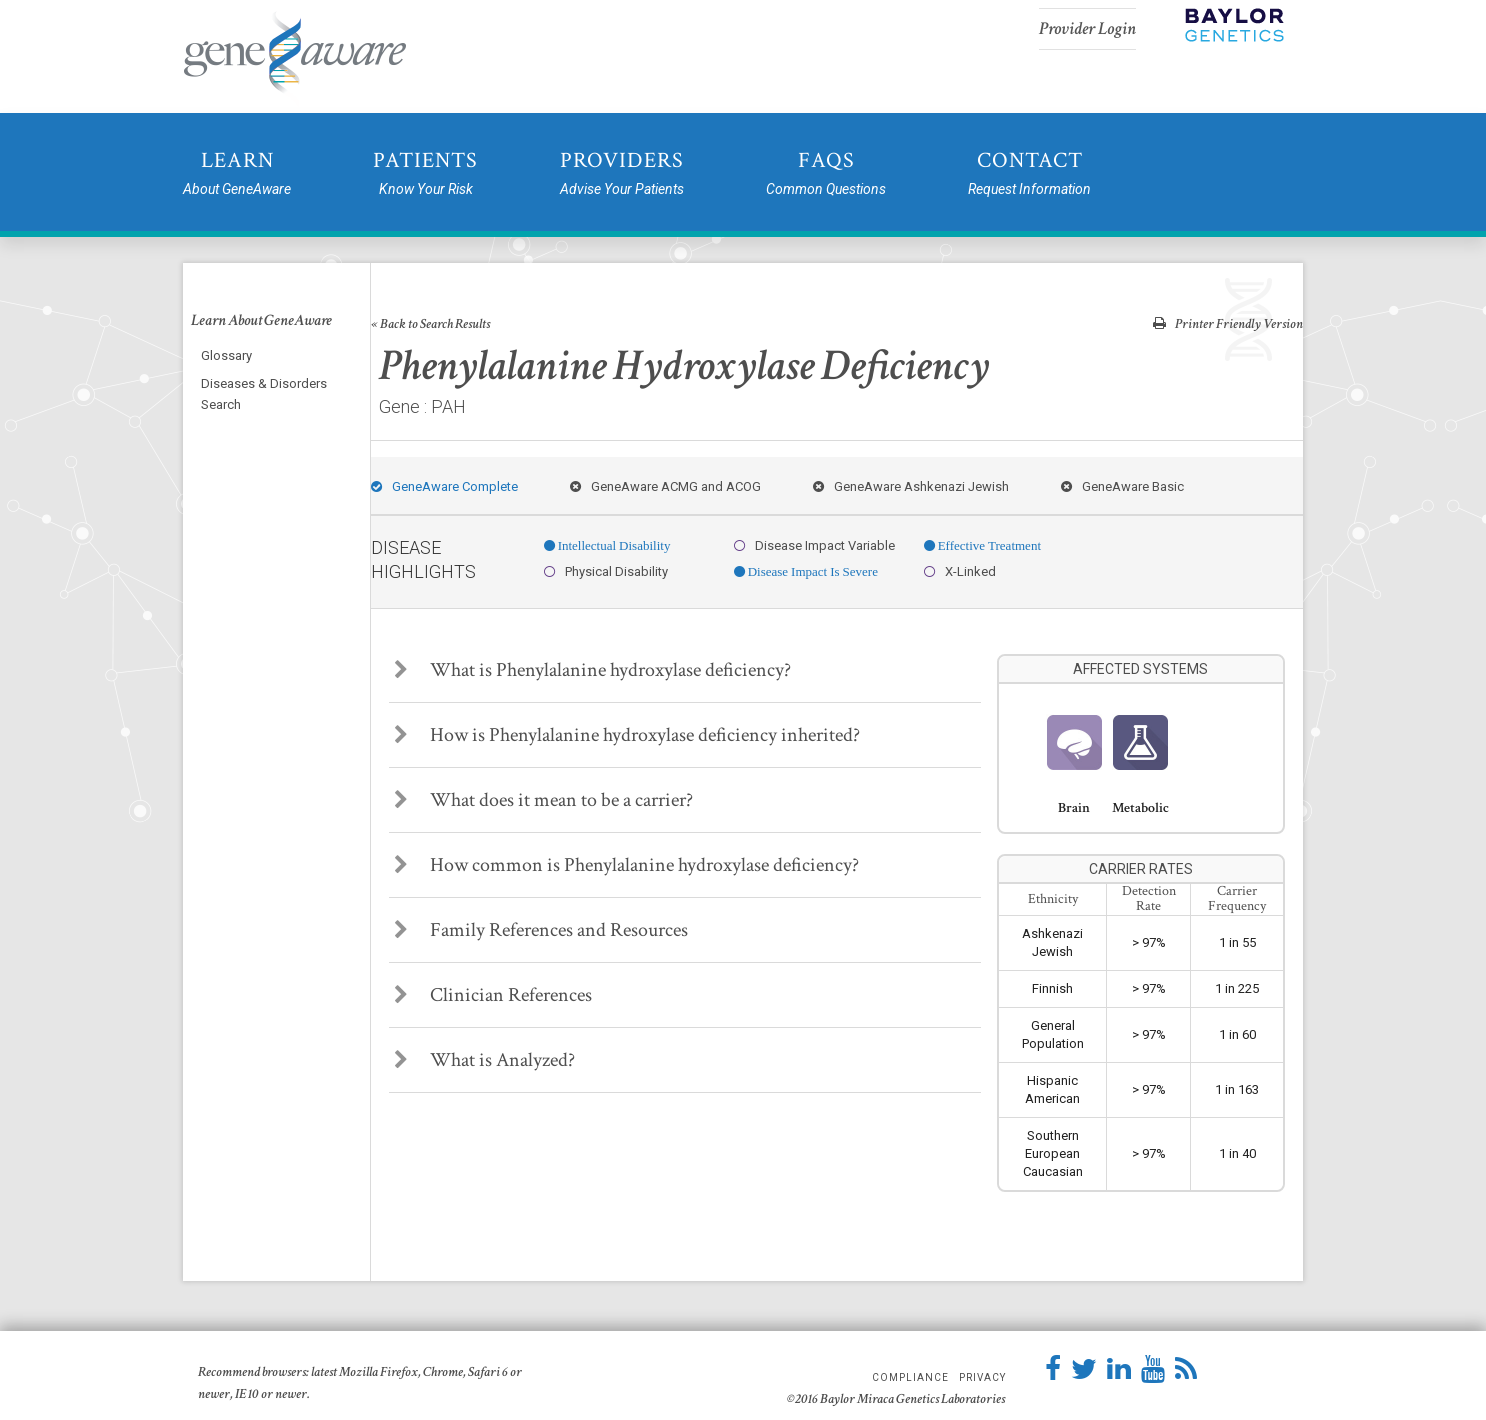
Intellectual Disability (613, 545)
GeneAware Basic (1122, 486)
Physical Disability (606, 571)
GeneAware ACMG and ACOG (665, 486)
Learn (237, 173)
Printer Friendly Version (1228, 323)
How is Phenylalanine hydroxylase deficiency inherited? (627, 735)
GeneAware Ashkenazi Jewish (911, 486)
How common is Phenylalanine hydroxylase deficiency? (626, 865)
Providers (622, 173)
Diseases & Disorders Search (264, 394)
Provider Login (1087, 28)
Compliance (910, 1378)
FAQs (826, 173)
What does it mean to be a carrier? (543, 800)
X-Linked (960, 571)
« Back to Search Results (430, 324)
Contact (1029, 173)
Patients (425, 173)
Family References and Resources (541, 930)
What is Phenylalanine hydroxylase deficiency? (592, 670)
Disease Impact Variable (814, 545)
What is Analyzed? (484, 1060)
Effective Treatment (988, 545)
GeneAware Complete (444, 486)
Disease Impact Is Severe (811, 571)
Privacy (982, 1378)
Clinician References (493, 995)
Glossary (226, 355)
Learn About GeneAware (261, 321)
